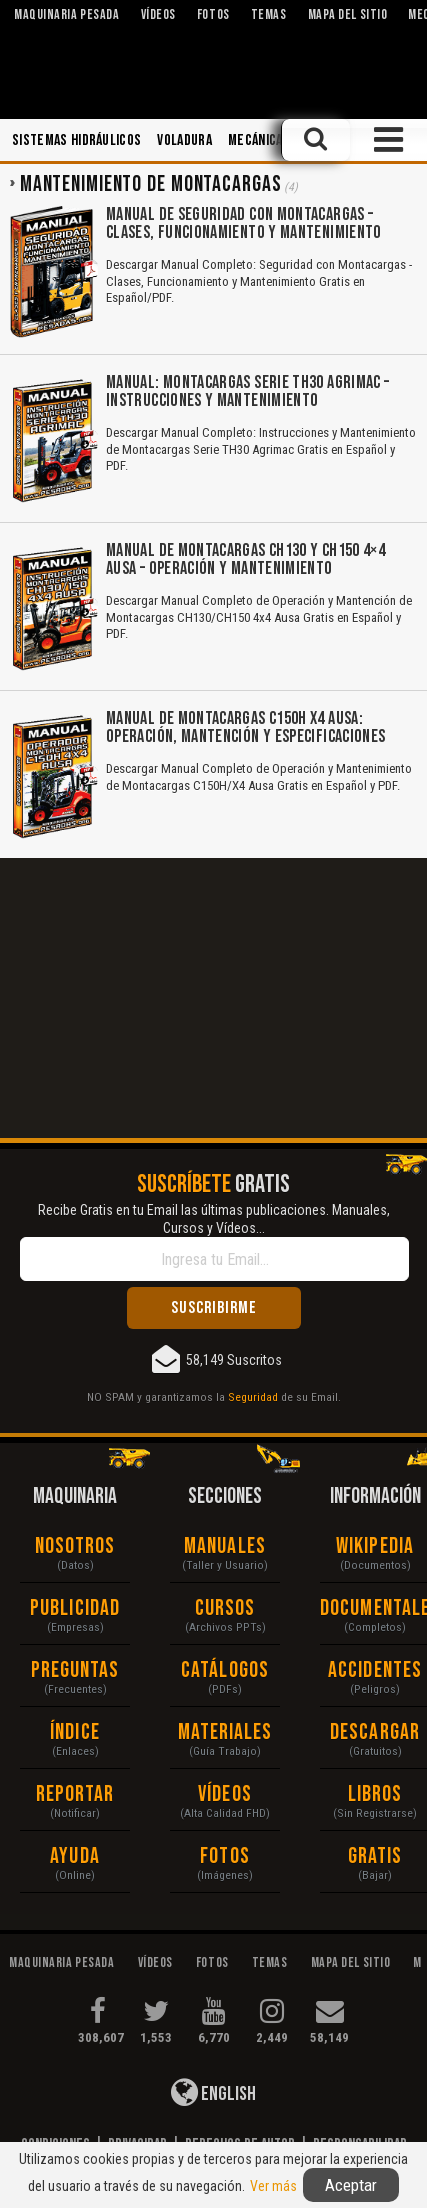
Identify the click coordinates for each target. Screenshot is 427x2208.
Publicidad (75, 1608)
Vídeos (225, 1794)
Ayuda (75, 1856)
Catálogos (225, 1670)
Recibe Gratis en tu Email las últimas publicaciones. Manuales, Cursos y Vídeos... (214, 1219)
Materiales (225, 1732)
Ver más (273, 2186)
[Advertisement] (213, 998)
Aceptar (351, 2185)
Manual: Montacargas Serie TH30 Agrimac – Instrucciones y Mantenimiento (247, 391)
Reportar (75, 1794)
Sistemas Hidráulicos (76, 140)
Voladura (184, 140)
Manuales (225, 1546)
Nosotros (75, 1546)
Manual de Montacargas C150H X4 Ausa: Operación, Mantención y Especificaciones (245, 727)
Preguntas (75, 1670)
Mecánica (255, 140)
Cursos (225, 1608)
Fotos (225, 1856)
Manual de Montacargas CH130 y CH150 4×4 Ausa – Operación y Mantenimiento (245, 559)
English (213, 2092)
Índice (75, 1732)
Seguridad (253, 1397)
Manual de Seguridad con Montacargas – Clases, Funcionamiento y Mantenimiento (244, 223)
